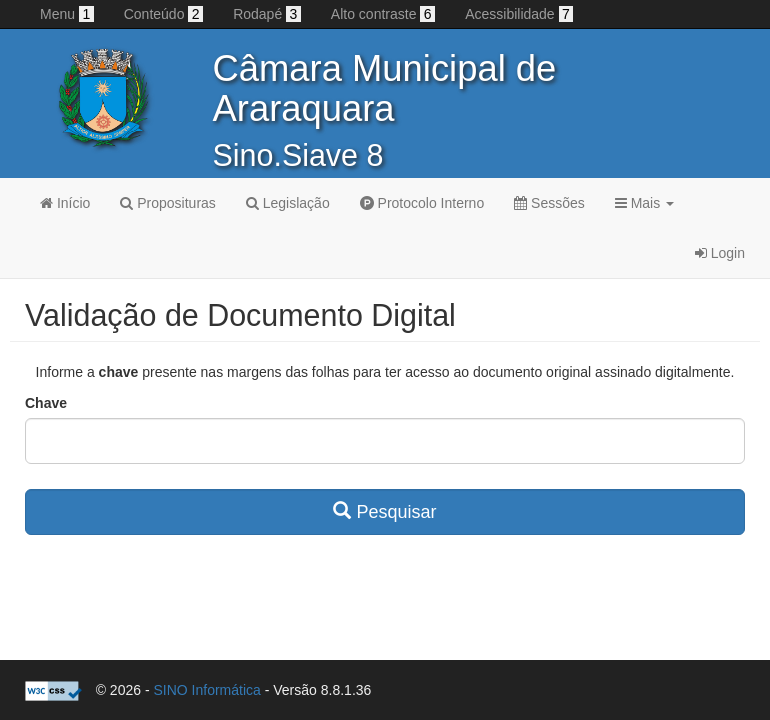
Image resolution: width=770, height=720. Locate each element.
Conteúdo (163, 14)
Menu (67, 14)
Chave (46, 403)
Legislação (288, 203)
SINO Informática (206, 690)
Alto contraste (383, 14)
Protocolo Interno (422, 203)
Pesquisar (384, 511)
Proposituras (167, 203)
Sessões (549, 203)
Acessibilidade (519, 14)
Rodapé (267, 14)
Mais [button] (644, 203)
